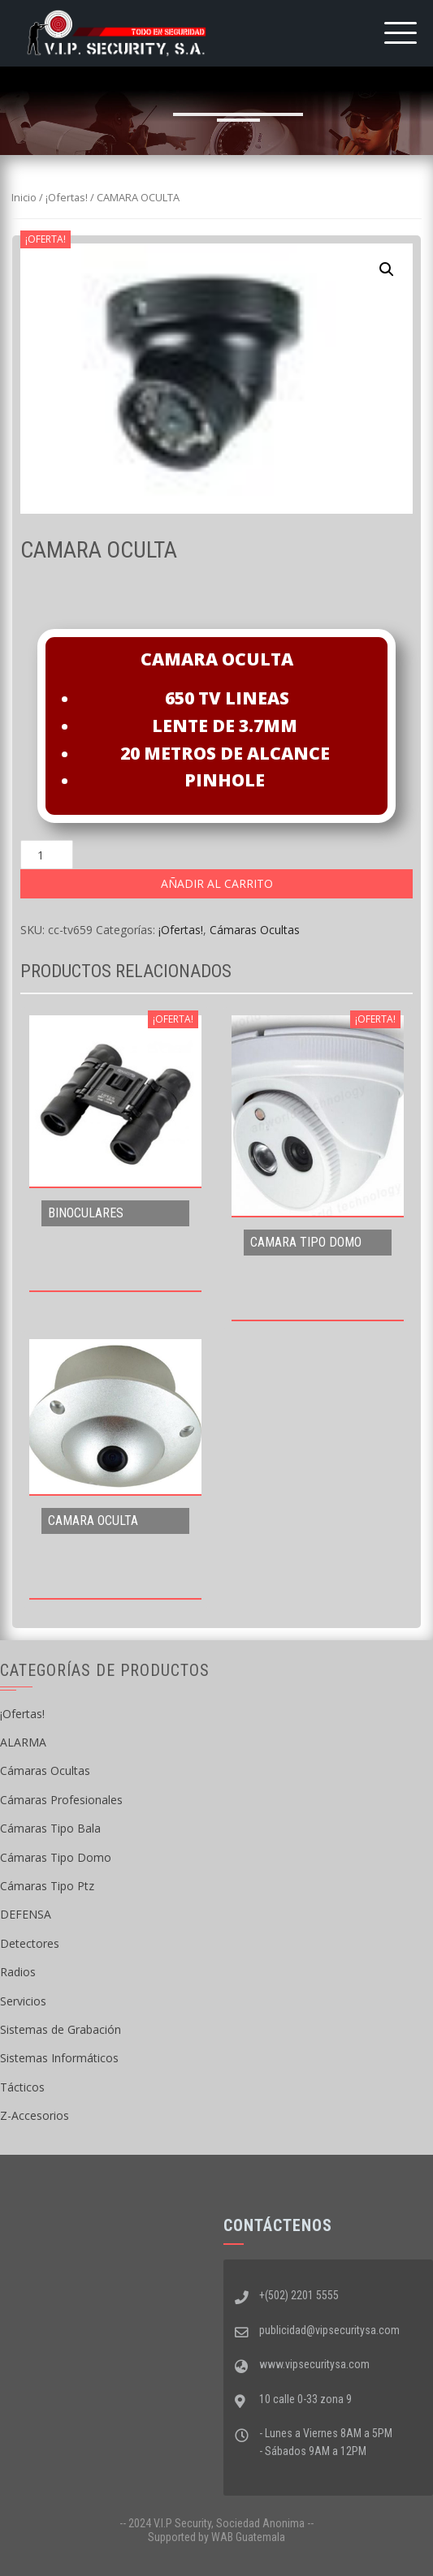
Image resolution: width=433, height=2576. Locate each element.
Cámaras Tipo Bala (50, 1828)
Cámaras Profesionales (61, 1799)
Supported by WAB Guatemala (216, 2537)
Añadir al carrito (217, 883)
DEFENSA (25, 1914)
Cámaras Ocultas (255, 929)
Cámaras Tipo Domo (55, 1857)
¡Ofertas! (66, 197)
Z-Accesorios (34, 2115)
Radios (18, 1971)
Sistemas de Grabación (60, 2029)
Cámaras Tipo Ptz (47, 1885)
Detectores (29, 1943)
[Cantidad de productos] (46, 854)
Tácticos (22, 2087)
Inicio (24, 197)
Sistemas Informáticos (59, 2058)
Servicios (23, 2001)
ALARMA (23, 1742)
